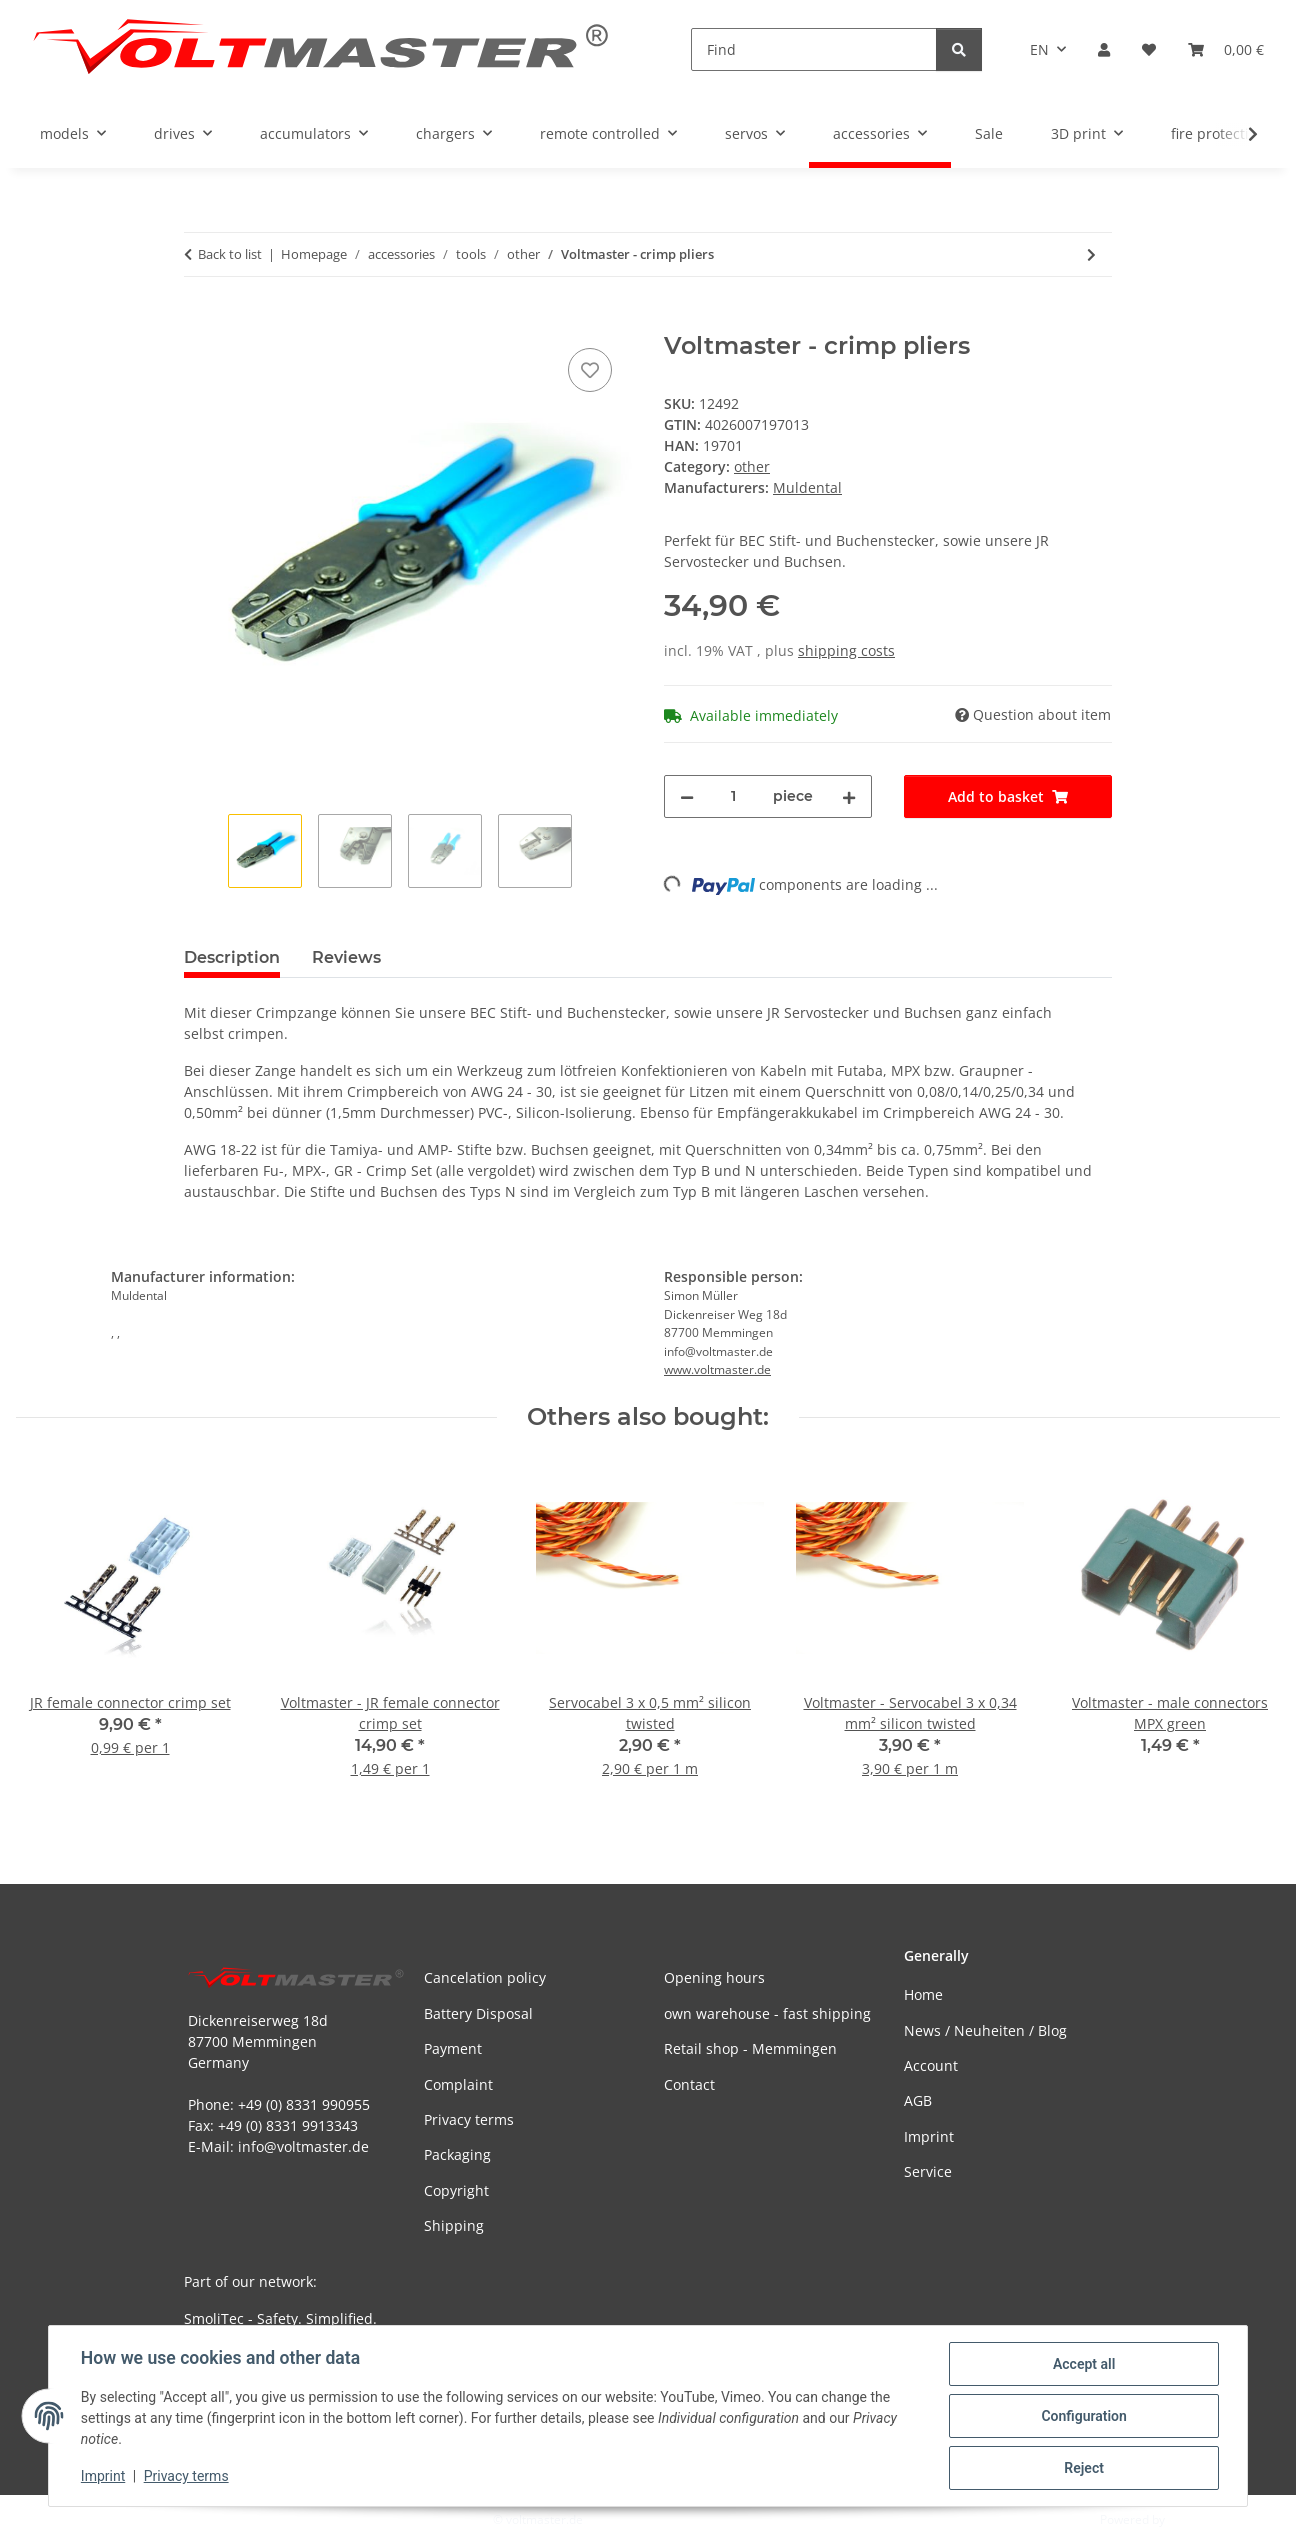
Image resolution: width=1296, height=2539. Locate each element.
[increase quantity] (849, 796)
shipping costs (846, 650)
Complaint (458, 2084)
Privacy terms (186, 2477)
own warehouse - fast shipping (767, 2013)
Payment (453, 2048)
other (752, 466)
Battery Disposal (478, 2013)
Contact (689, 2084)
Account (931, 2065)
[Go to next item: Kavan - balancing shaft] (1091, 254)
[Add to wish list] (590, 370)
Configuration (1083, 2416)
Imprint (103, 2477)
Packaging (457, 2154)
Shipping (454, 2225)
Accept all (1084, 2364)
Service (928, 2171)
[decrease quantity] (687, 796)
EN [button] (1039, 49)
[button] (1104, 49)
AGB (918, 2100)
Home (923, 1994)
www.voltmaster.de (717, 1369)
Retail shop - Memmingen (750, 2048)
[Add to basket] (200, 321)
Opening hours (714, 1977)
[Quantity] (733, 796)
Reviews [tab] (346, 957)
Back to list (230, 254)
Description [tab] (232, 957)
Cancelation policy (485, 1977)
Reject (1084, 2468)
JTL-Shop (1192, 2519)
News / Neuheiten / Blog (985, 2030)
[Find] (814, 49)
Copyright (456, 2190)
